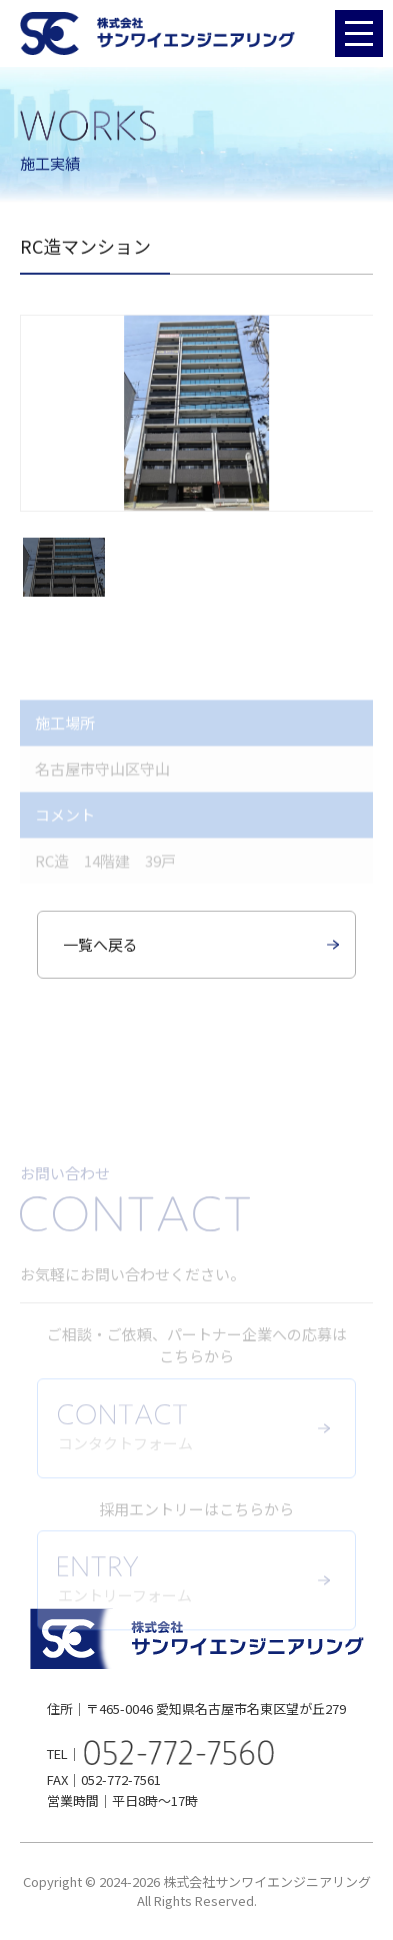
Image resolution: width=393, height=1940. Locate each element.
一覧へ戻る (100, 948)
